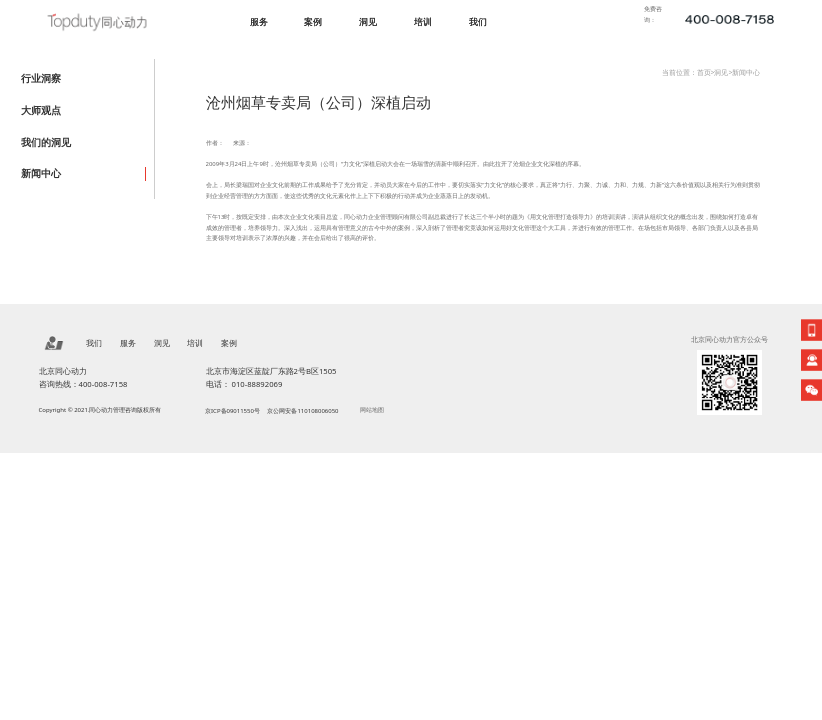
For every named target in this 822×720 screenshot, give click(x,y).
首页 (704, 72)
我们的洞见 (46, 142)
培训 (423, 21)
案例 (313, 21)
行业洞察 (41, 78)
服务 (259, 21)
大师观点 (41, 110)
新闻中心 (41, 173)
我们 (478, 21)
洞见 (368, 21)
